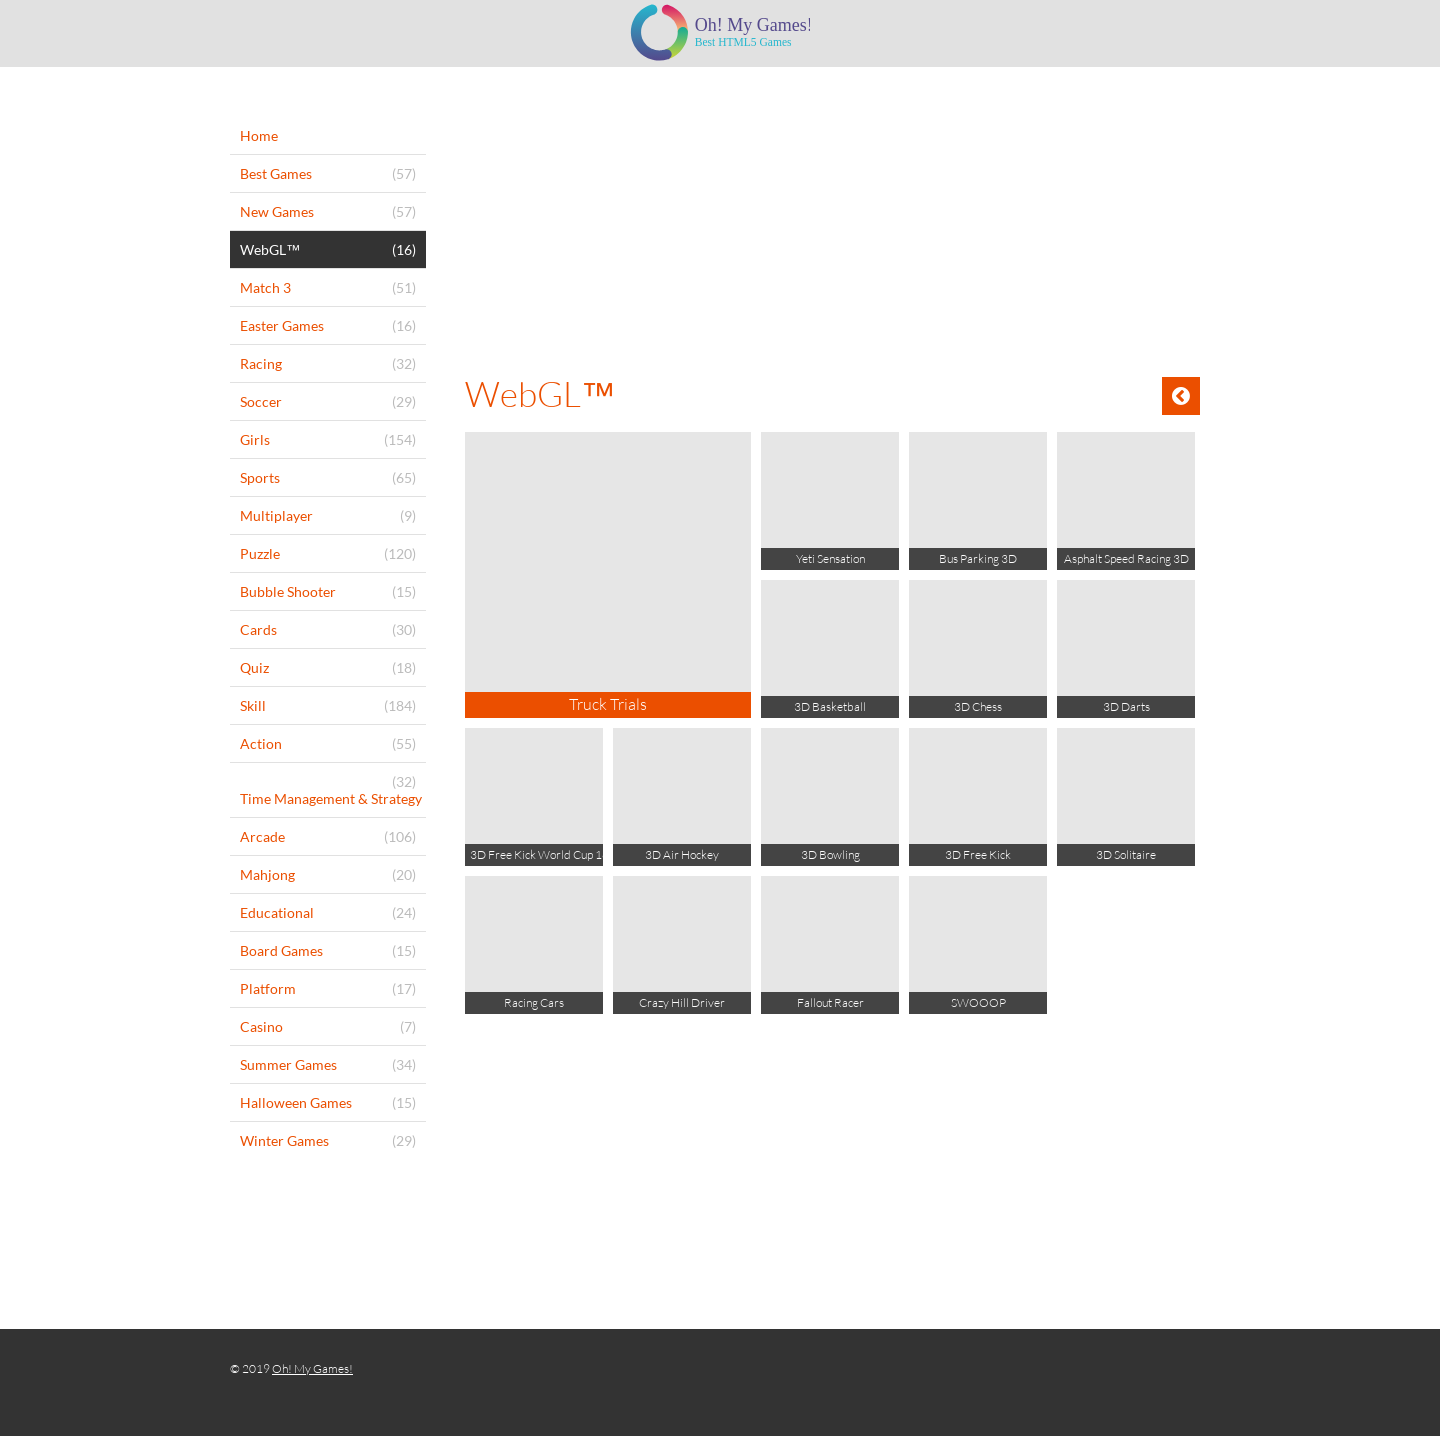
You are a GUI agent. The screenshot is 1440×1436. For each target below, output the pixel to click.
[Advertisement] (832, 217)
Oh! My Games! (312, 1368)
